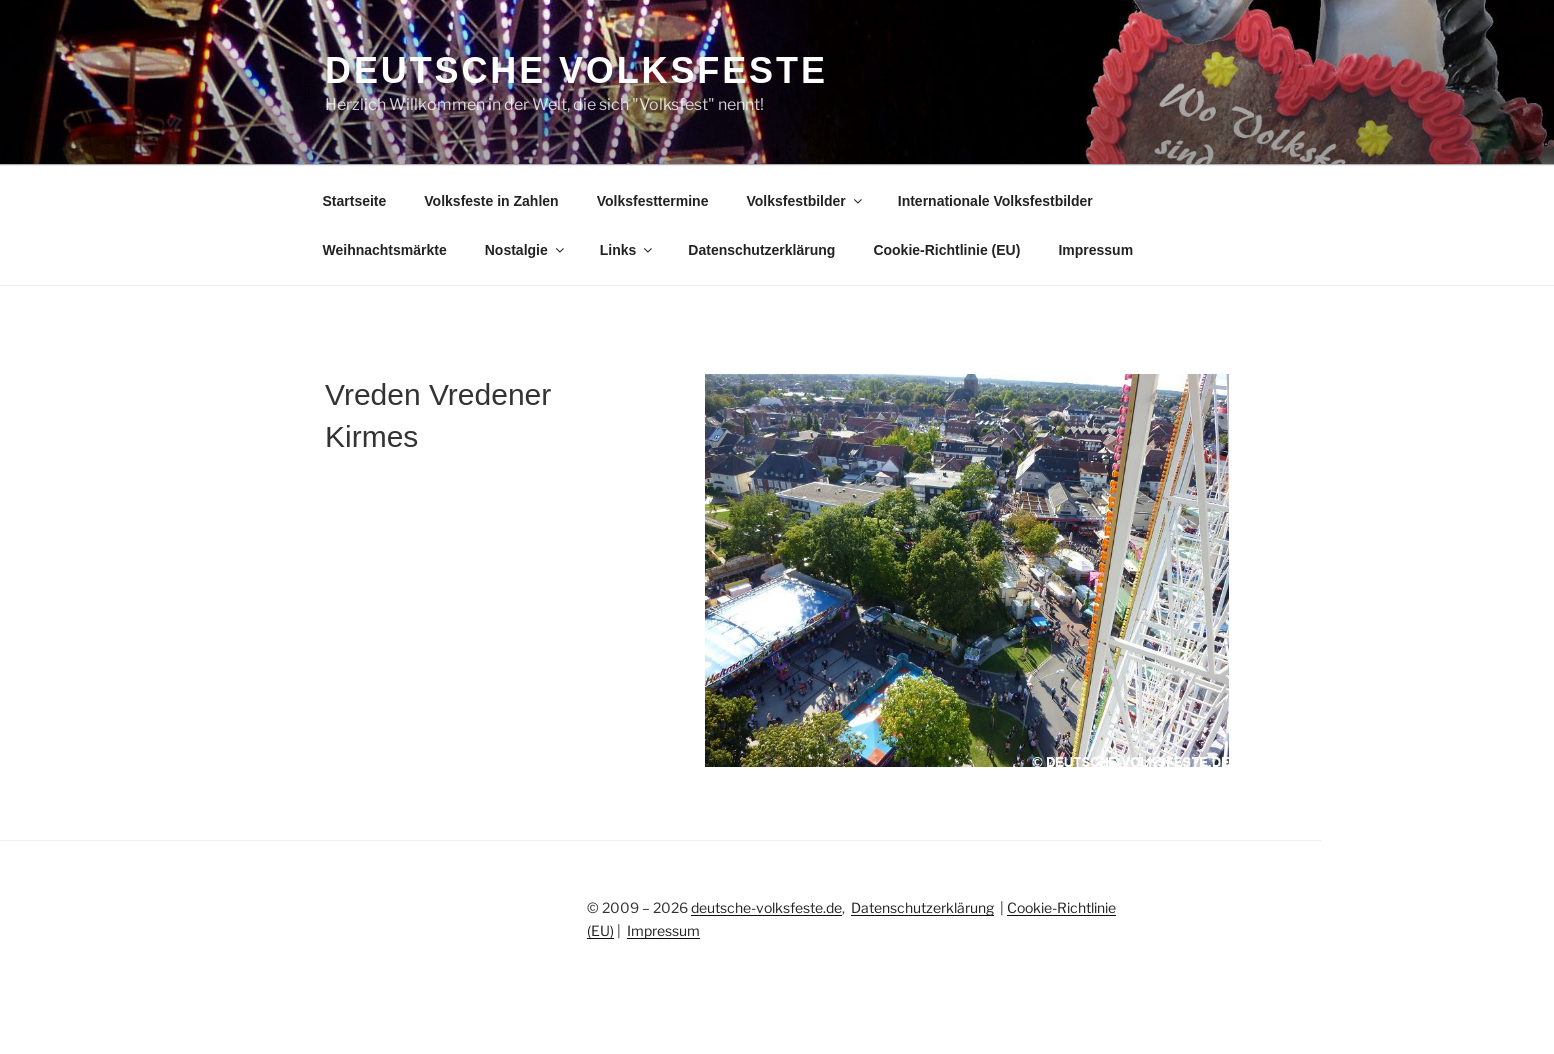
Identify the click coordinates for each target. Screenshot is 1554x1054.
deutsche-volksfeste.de (766, 907)
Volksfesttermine (653, 201)
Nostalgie (526, 250)
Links (628, 250)
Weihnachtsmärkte (385, 250)
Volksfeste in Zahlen (491, 201)
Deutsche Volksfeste (576, 70)
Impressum (1095, 250)
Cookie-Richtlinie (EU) (946, 250)
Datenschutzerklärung (761, 250)
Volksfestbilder (805, 201)
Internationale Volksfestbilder (995, 201)
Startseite (355, 201)
